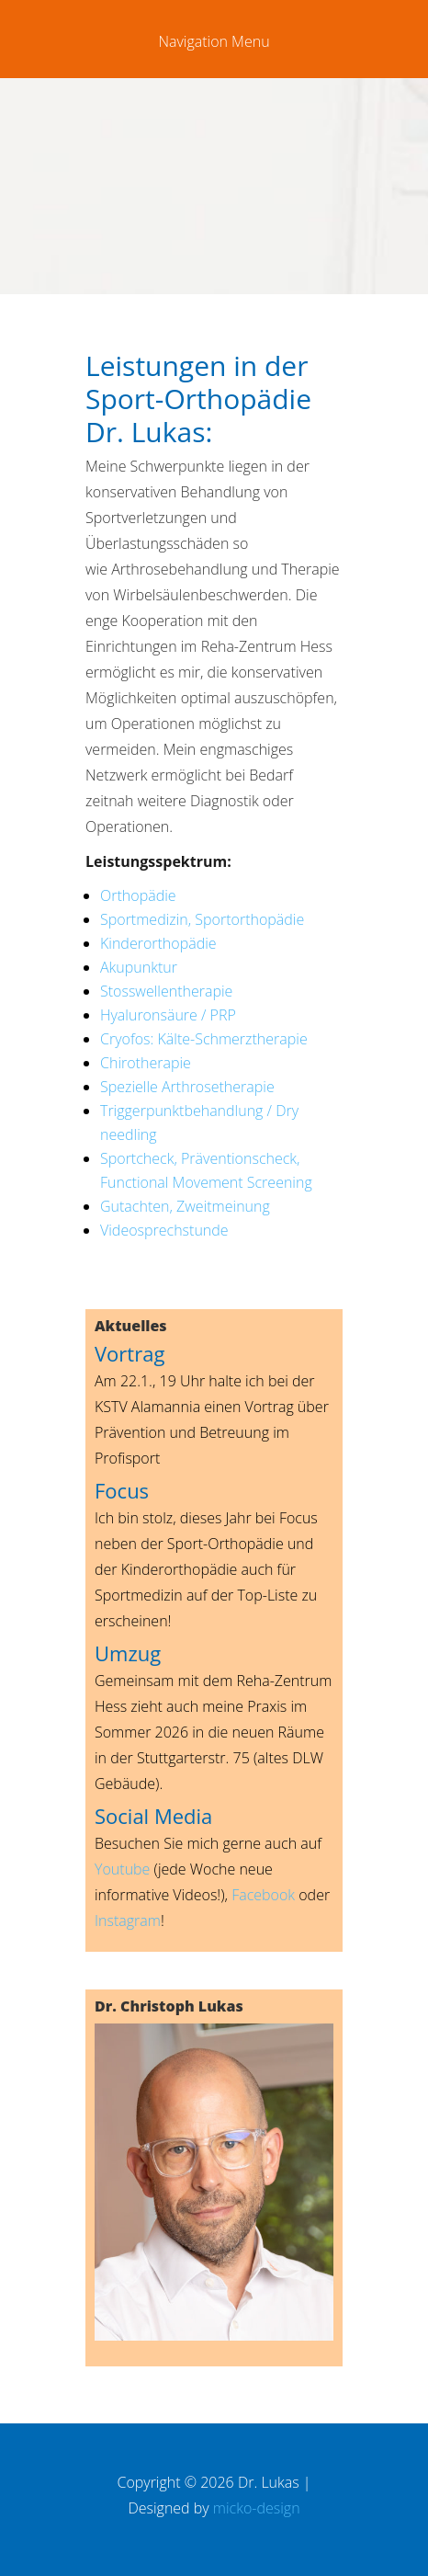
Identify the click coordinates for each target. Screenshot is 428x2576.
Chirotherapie (145, 1063)
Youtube (122, 1869)
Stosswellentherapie (166, 991)
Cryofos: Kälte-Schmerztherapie (204, 1039)
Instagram (128, 1920)
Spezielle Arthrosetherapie (187, 1087)
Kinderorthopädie (158, 943)
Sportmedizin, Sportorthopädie (202, 919)
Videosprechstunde (164, 1230)
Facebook (263, 1895)
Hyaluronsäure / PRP (168, 1015)
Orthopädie (138, 895)
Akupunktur (138, 967)
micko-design (256, 2508)
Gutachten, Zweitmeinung (185, 1206)
